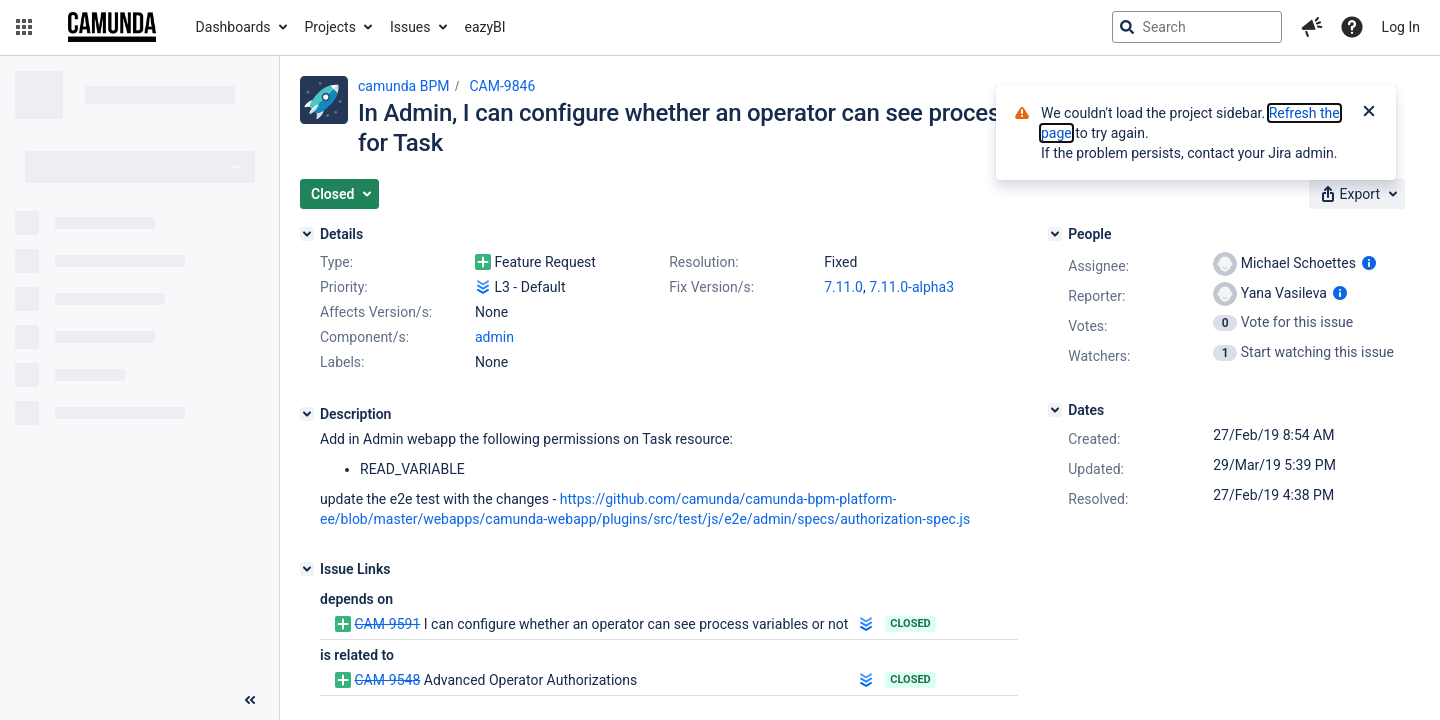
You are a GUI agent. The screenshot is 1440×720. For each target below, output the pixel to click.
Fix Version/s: (711, 287)
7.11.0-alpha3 (911, 287)
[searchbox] (1197, 27)
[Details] (307, 234)
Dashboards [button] (233, 27)
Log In (1401, 27)
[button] (24, 27)
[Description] (307, 414)
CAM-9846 (502, 86)
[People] (1055, 234)
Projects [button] (330, 27)
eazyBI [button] (485, 27)
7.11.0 (843, 287)
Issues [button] (410, 27)
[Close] (1369, 113)
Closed (910, 623)
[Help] (1352, 27)
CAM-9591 (387, 624)
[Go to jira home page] (112, 27)
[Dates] (1055, 410)
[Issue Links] (307, 569)
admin (494, 337)
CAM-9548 (387, 680)
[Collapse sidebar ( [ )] (250, 700)
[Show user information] (1369, 263)
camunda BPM (403, 86)
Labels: (342, 362)
